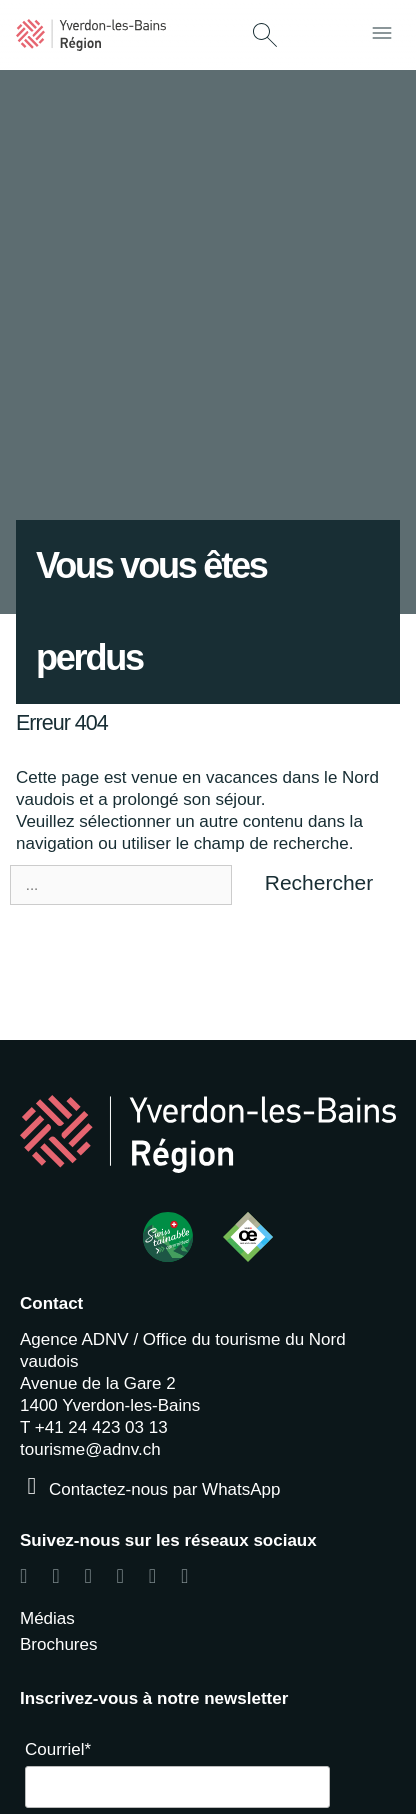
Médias (47, 1618)
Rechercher (319, 882)
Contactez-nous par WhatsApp (165, 1489)
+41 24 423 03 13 (101, 1427)
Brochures (58, 1644)
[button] (265, 37)
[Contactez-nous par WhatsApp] (32, 1486)
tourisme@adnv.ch (90, 1449)
